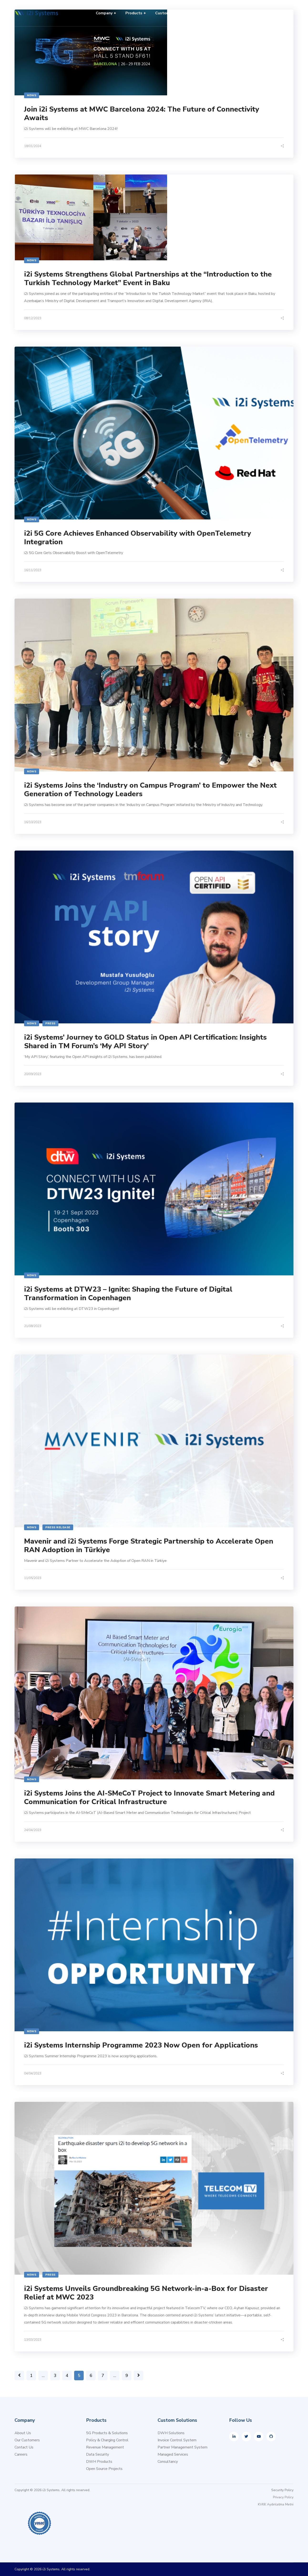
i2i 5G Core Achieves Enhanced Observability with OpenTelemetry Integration (137, 538)
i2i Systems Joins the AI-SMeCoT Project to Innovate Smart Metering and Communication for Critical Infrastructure (149, 1797)
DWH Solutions (171, 2433)
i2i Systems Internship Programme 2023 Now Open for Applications (141, 2045)
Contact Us (24, 2447)
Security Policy (282, 2490)
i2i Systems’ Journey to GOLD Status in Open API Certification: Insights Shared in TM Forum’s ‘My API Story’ (145, 1041)
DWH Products (99, 2461)
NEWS (31, 95)
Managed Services (173, 2454)
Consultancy (168, 2461)
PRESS (50, 1023)
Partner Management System (182, 2447)
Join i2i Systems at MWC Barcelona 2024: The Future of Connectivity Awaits (141, 113)
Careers (21, 2454)
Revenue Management (105, 2447)
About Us (23, 2433)
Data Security (97, 2454)
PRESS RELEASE (57, 1527)
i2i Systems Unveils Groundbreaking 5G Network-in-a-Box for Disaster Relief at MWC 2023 (146, 2293)
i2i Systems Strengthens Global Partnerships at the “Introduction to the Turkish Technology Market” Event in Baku (148, 278)
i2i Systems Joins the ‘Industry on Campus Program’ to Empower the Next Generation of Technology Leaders (150, 789)
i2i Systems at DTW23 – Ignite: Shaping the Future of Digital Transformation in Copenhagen (128, 1293)
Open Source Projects (104, 2468)
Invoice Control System (177, 2440)
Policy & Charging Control (107, 2440)
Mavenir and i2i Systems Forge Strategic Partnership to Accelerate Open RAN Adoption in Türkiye (148, 1545)
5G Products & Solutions (107, 2433)
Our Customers (27, 2440)
